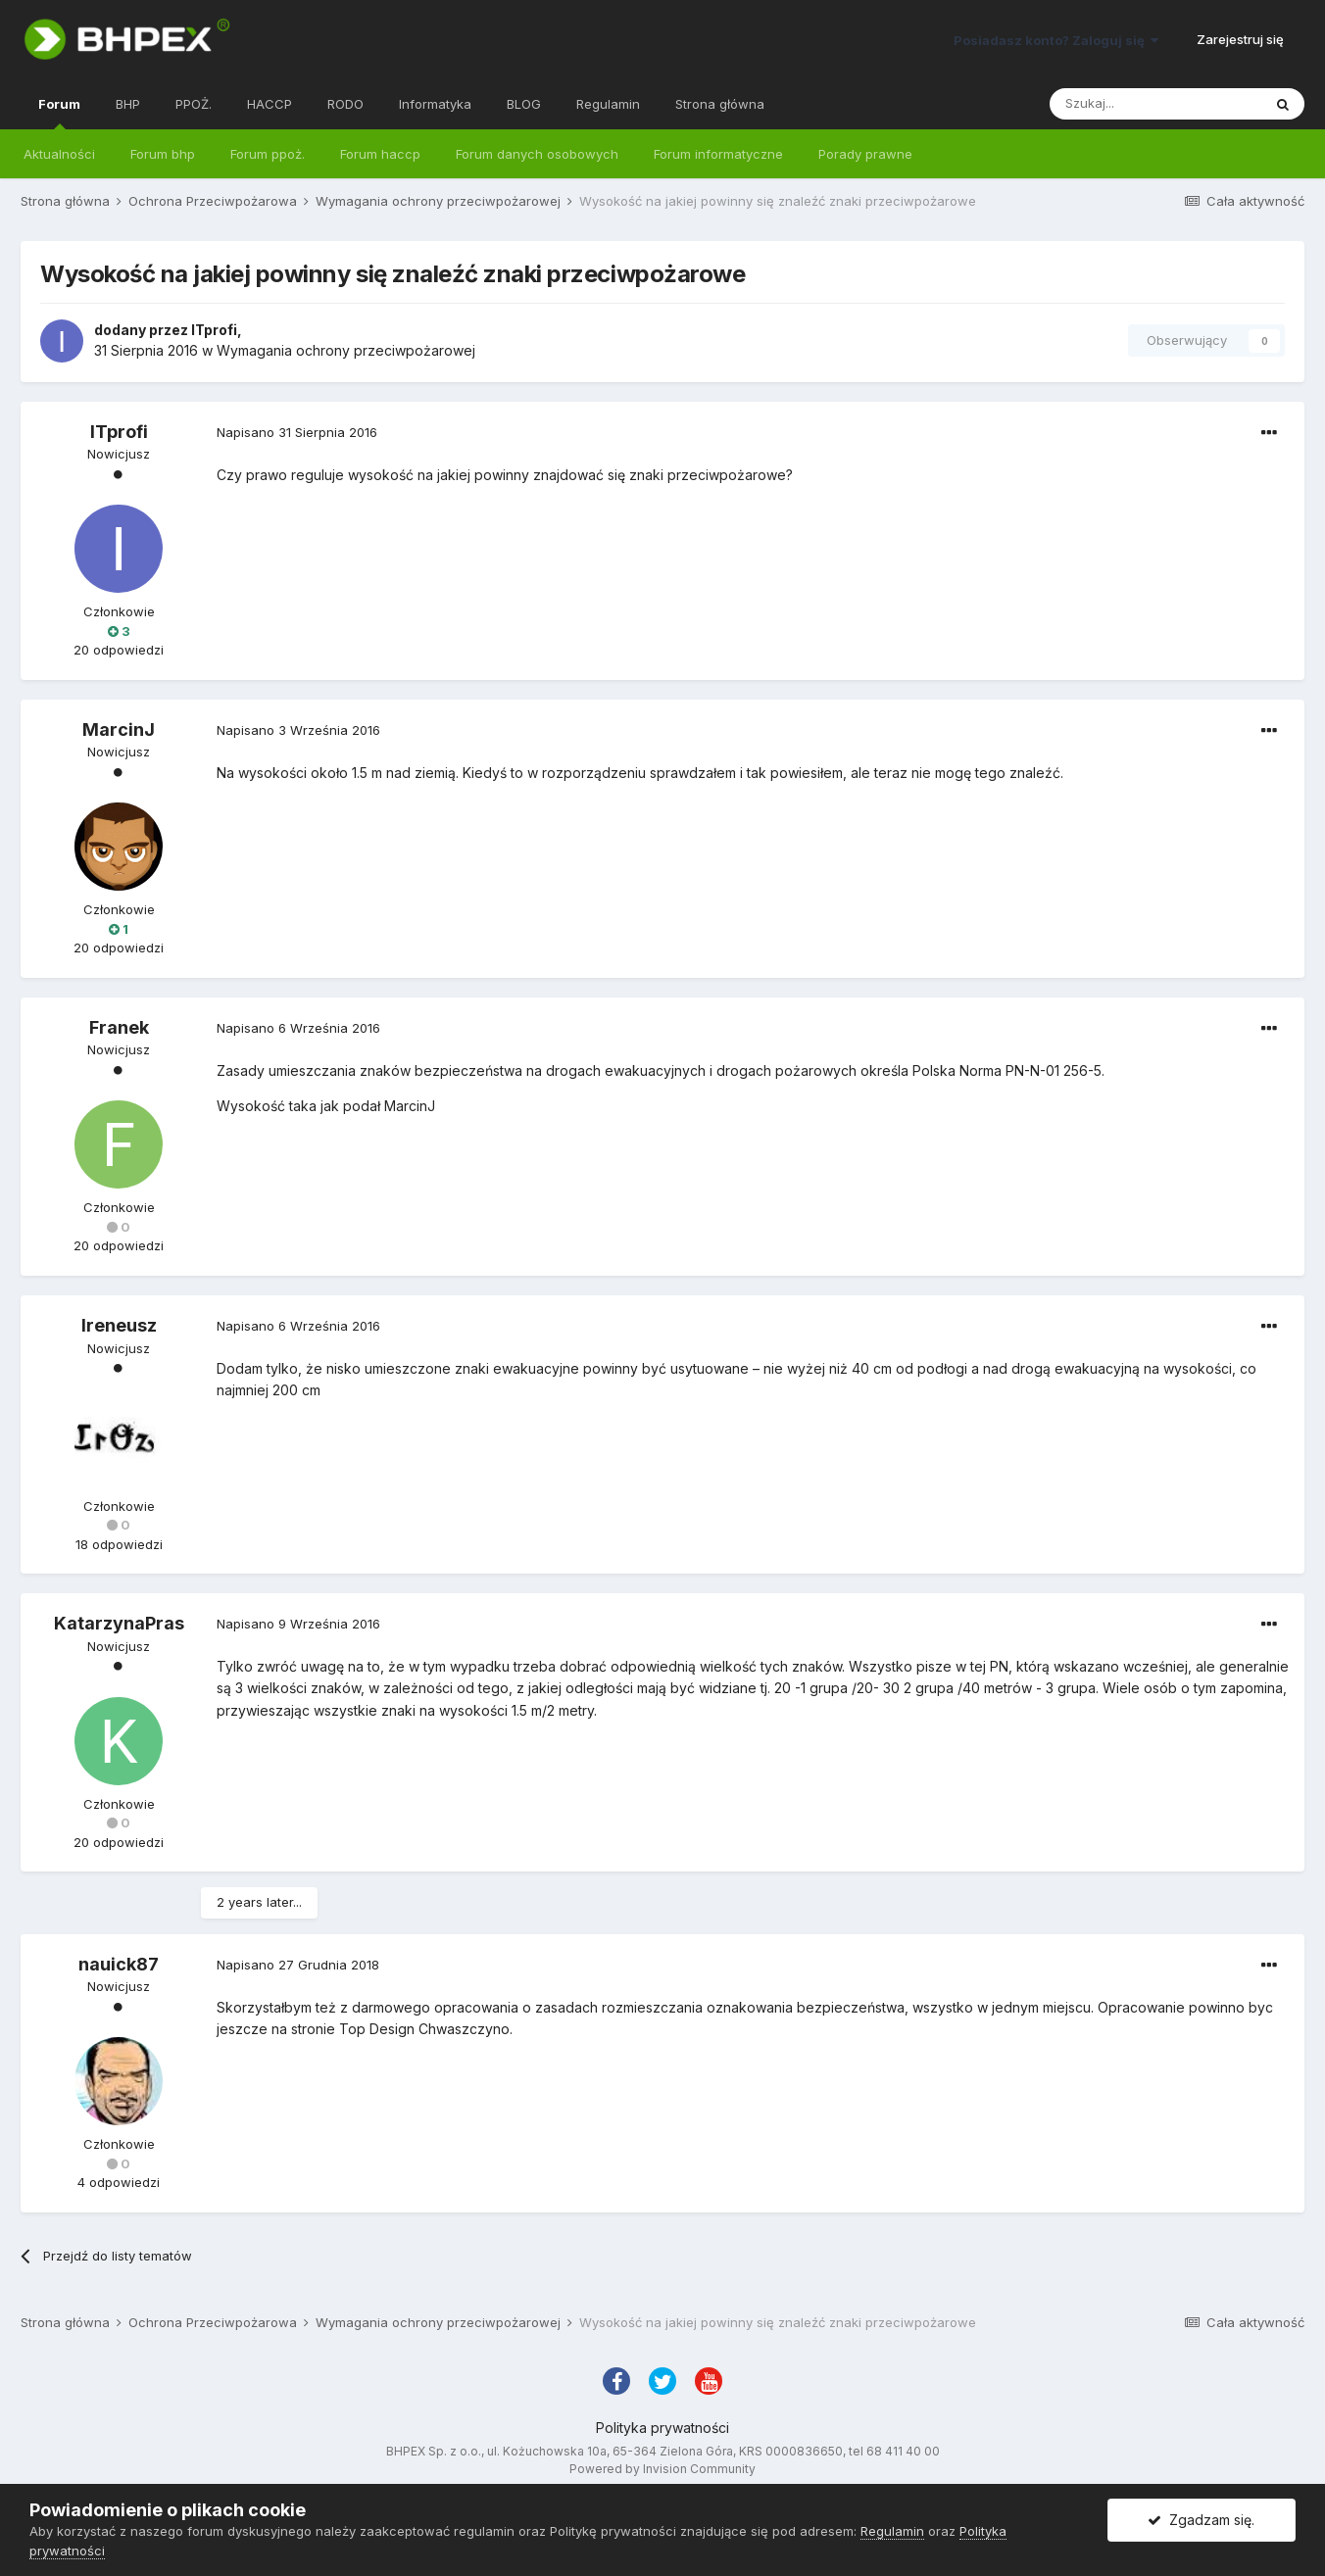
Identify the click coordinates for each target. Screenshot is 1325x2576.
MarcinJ (118, 729)
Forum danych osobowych (537, 154)
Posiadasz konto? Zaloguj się (1056, 40)
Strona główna (719, 104)
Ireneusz (119, 1325)
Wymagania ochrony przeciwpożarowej (346, 350)
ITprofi (214, 329)
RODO (345, 104)
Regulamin (608, 104)
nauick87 (118, 1964)
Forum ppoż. (267, 154)
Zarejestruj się (1240, 39)
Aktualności (59, 154)
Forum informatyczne (718, 154)
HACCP (269, 104)
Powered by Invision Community (662, 2468)
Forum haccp (380, 154)
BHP (128, 104)
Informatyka (435, 104)
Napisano (297, 432)
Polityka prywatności (662, 2427)
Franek (119, 1027)
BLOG (524, 104)
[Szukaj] (1155, 104)
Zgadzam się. (1201, 2519)
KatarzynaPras (119, 1623)
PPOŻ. (193, 104)
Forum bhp (162, 154)
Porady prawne (865, 154)
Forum (59, 112)
